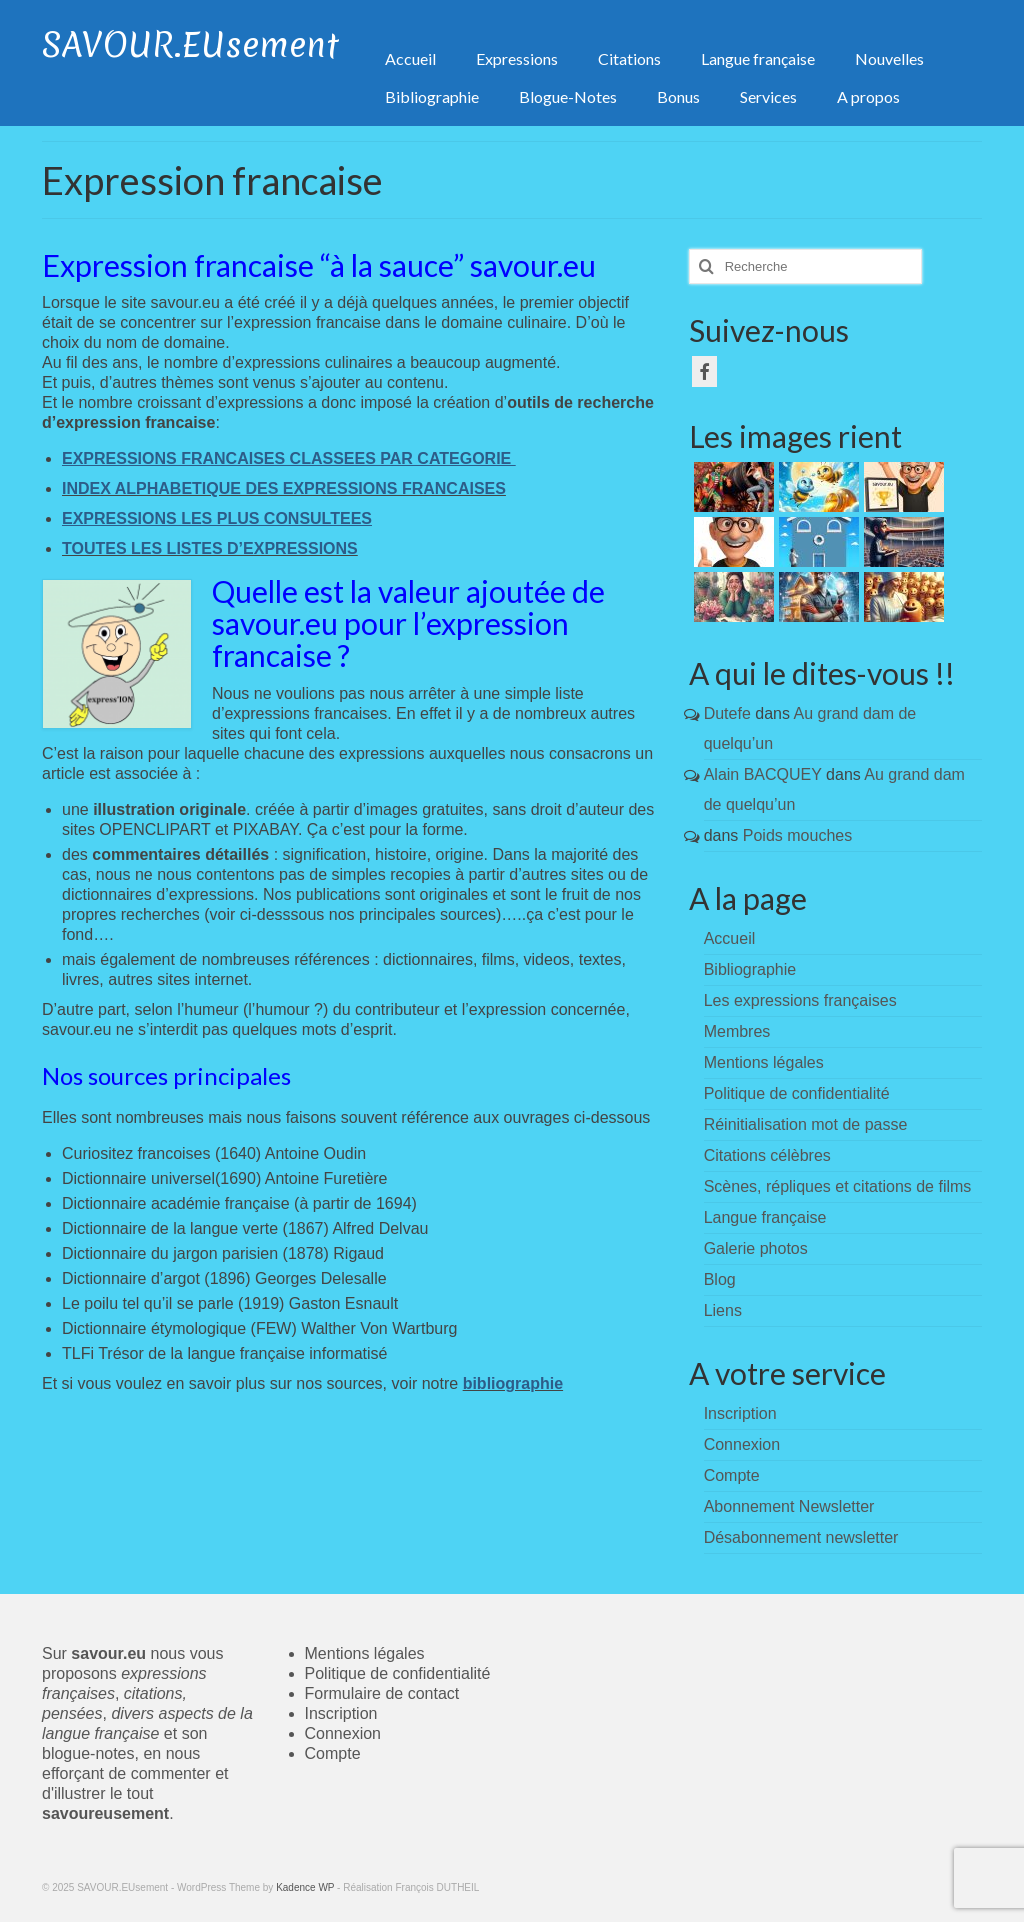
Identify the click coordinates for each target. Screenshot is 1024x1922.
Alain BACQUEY (763, 774)
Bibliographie (750, 969)
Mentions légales (764, 1062)
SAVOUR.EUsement (190, 45)
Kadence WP (305, 1887)
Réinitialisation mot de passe (806, 1124)
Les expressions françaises (800, 1000)
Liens (723, 1310)
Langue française (765, 1217)
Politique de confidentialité (797, 1093)
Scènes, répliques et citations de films (838, 1186)
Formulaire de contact (382, 1693)
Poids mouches (797, 835)
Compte (333, 1753)
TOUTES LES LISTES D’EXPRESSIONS (210, 548)
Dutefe (727, 713)
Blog (720, 1279)
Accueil (730, 938)
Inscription (341, 1713)
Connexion (343, 1733)
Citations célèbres (767, 1155)
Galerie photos (756, 1248)
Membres (737, 1031)
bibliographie (513, 1383)
